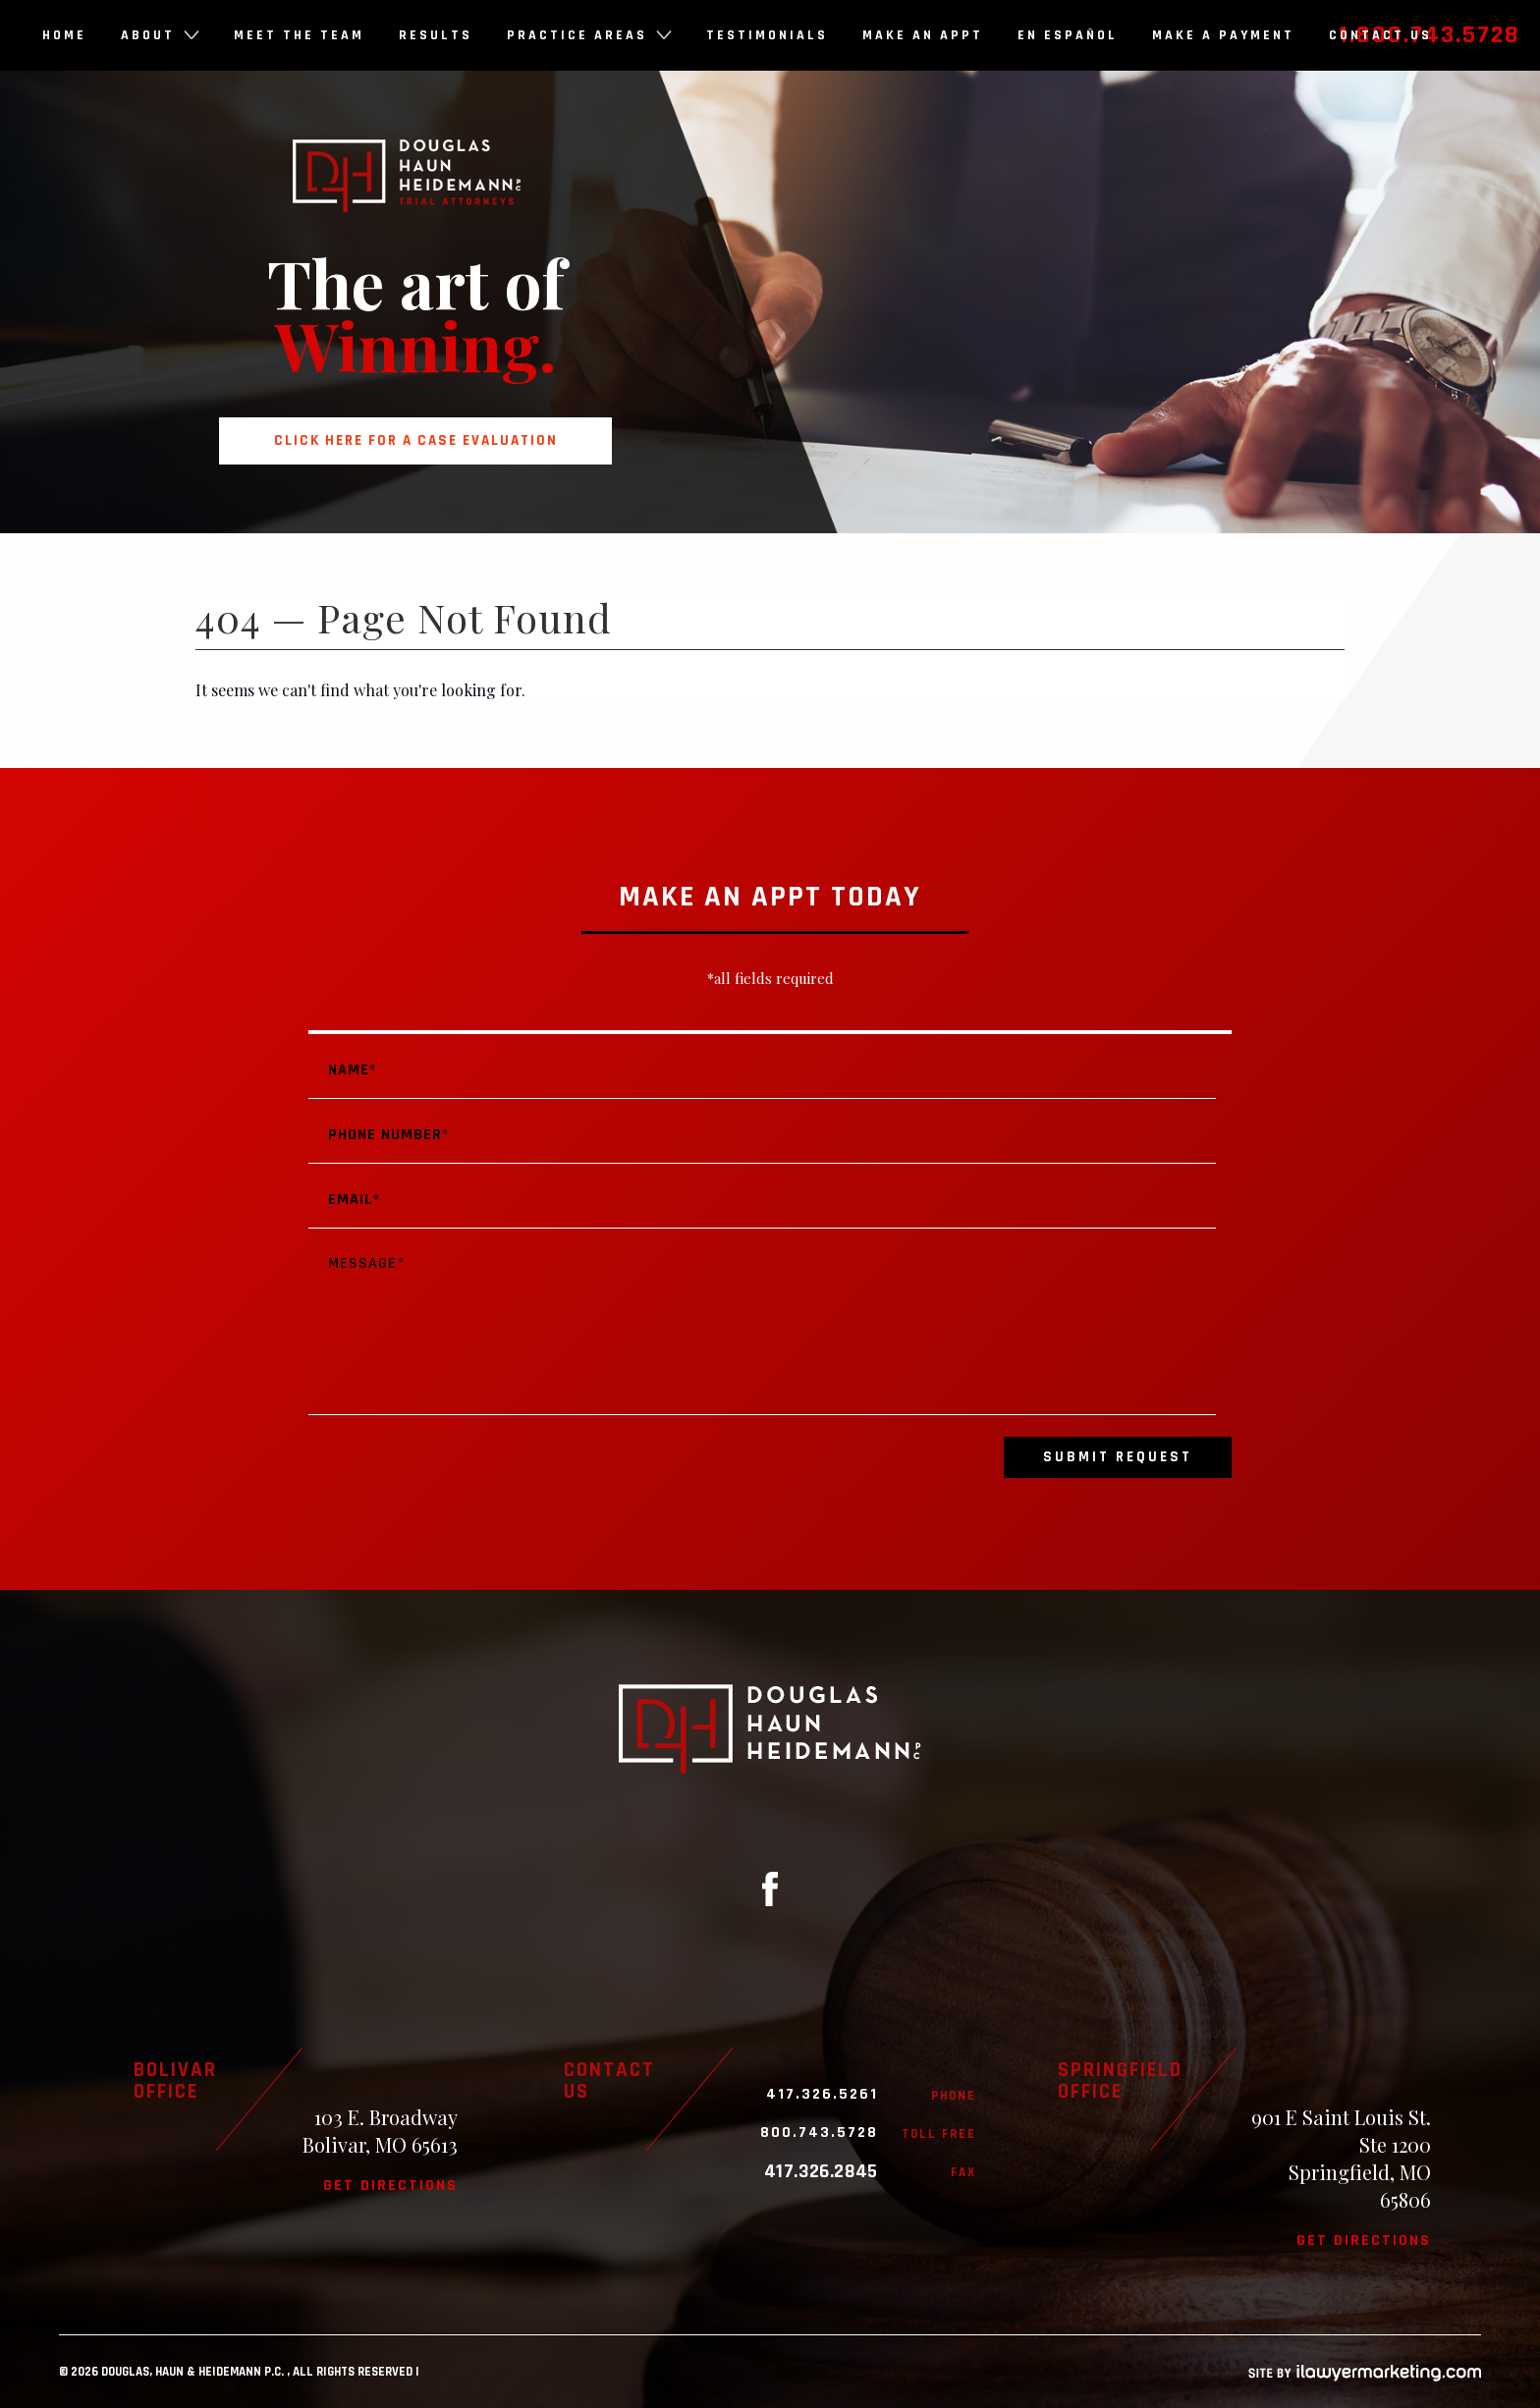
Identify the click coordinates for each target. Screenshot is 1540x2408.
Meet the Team (299, 35)
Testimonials (767, 35)
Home (64, 35)
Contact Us (1380, 35)
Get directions (390, 2185)
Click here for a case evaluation (416, 440)
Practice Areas (589, 35)
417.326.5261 (822, 2095)
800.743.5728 (819, 2133)
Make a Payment (1223, 35)
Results (435, 35)
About (160, 35)
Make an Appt (922, 35)
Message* (762, 1325)
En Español (1068, 35)
